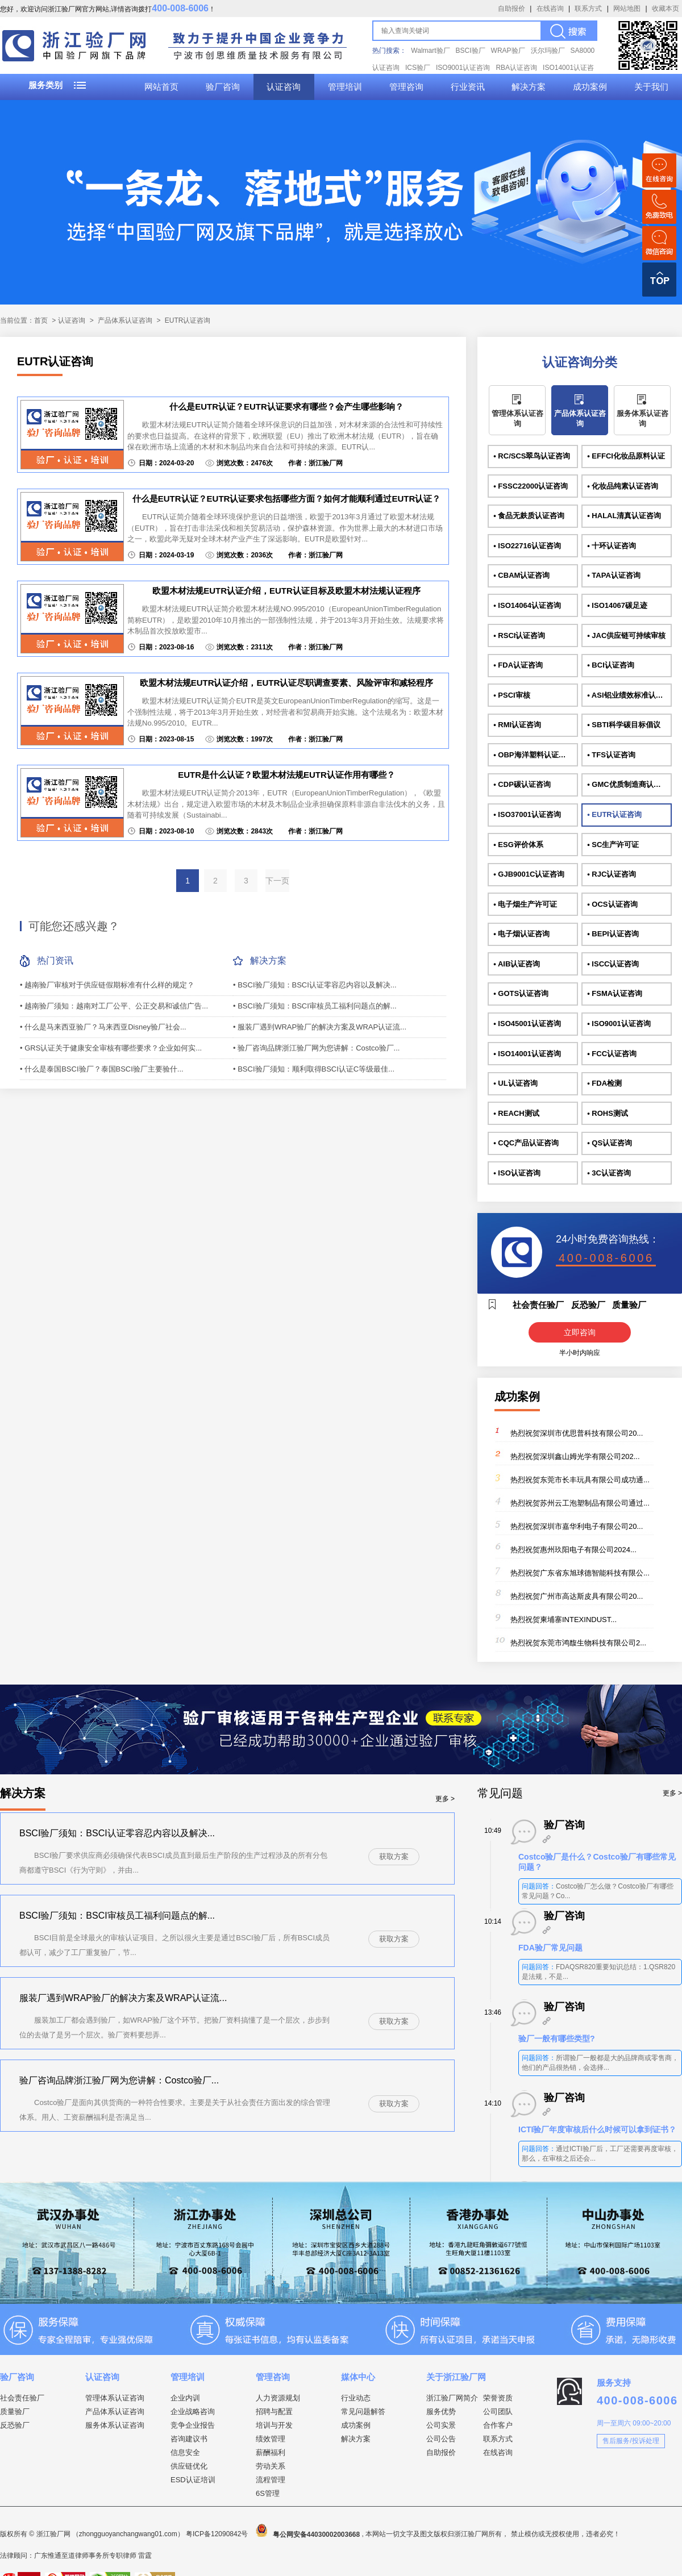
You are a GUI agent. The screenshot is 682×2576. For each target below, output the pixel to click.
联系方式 (588, 8)
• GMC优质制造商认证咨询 (629, 784)
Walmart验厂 (430, 51)
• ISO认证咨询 (516, 1173)
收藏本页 (665, 8)
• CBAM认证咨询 (521, 575)
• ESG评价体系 (518, 844)
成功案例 (590, 86)
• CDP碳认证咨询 (522, 784)
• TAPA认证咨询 (614, 575)
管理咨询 (406, 86)
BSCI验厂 (470, 51)
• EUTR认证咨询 (614, 814)
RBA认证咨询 (516, 68)
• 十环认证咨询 (611, 545)
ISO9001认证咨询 (463, 68)
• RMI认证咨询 (517, 724)
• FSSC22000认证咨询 (530, 486)
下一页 (277, 880)
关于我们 (651, 86)
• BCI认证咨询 (610, 665)
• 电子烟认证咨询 (521, 933)
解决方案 (529, 86)
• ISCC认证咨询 (613, 964)
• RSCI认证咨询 (519, 635)
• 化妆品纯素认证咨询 (622, 486)
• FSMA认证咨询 (614, 993)
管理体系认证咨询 (517, 418)
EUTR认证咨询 (188, 320)
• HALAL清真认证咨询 (624, 515)
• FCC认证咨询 (612, 1053)
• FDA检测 (604, 1083)
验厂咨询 (223, 86)
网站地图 (627, 8)
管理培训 (345, 86)
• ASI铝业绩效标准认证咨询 (629, 695)
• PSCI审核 (511, 695)
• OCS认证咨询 (612, 904)
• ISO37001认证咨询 (527, 814)
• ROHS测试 (607, 1113)
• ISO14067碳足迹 (617, 605)
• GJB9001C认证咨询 (528, 874)
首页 (41, 320)
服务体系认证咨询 (642, 418)
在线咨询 (550, 8)
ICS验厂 (417, 68)
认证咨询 (284, 86)
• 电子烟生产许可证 (525, 904)
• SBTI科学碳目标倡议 (623, 724)
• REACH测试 (516, 1113)
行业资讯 (468, 86)
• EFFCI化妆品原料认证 (626, 456)
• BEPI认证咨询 (613, 933)
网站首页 (161, 86)
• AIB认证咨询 (516, 964)
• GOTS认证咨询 (520, 993)
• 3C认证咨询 (609, 1173)
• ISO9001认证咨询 (618, 1023)
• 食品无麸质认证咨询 (528, 515)
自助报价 (511, 8)
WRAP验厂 (508, 51)
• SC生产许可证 (613, 844)
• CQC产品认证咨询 (526, 1143)
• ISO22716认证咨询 (527, 545)
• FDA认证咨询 (518, 665)
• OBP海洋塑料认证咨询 (533, 755)
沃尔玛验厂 (548, 51)
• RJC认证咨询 (611, 874)
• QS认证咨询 (609, 1143)
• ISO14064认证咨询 (527, 605)
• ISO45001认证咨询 (527, 1023)
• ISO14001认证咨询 (527, 1053)
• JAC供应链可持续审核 (626, 635)
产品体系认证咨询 (125, 320)
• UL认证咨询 (515, 1083)
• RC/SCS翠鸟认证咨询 (531, 456)
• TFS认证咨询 (611, 755)
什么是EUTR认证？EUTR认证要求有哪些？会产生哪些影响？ (286, 406)
